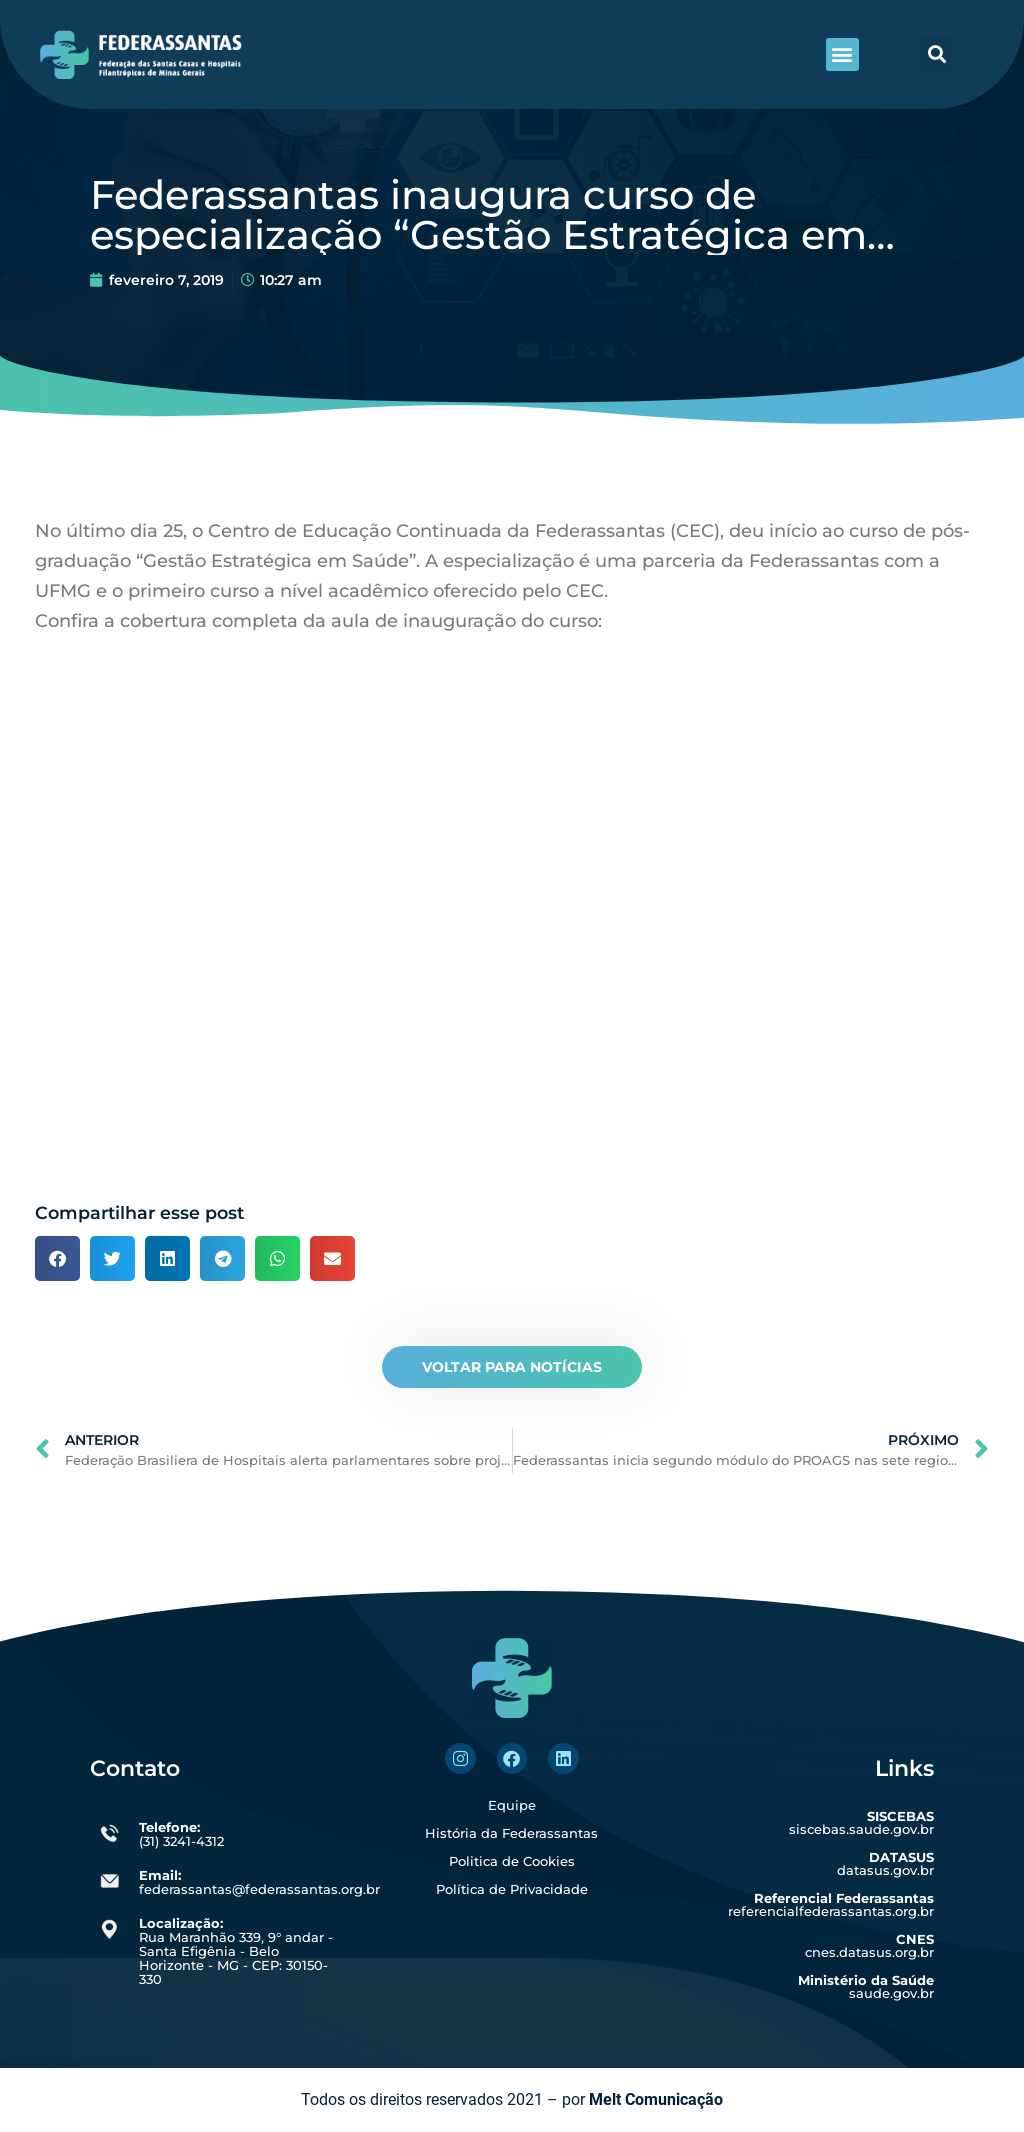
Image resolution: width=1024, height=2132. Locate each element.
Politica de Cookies (512, 1861)
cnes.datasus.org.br (869, 1945)
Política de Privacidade (512, 1889)
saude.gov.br (866, 1986)
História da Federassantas (511, 1833)
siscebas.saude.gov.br (861, 1822)
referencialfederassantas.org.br (831, 1904)
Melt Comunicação (656, 2099)
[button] (842, 54)
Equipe (512, 1805)
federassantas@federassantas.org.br (259, 1882)
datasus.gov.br (885, 1863)
